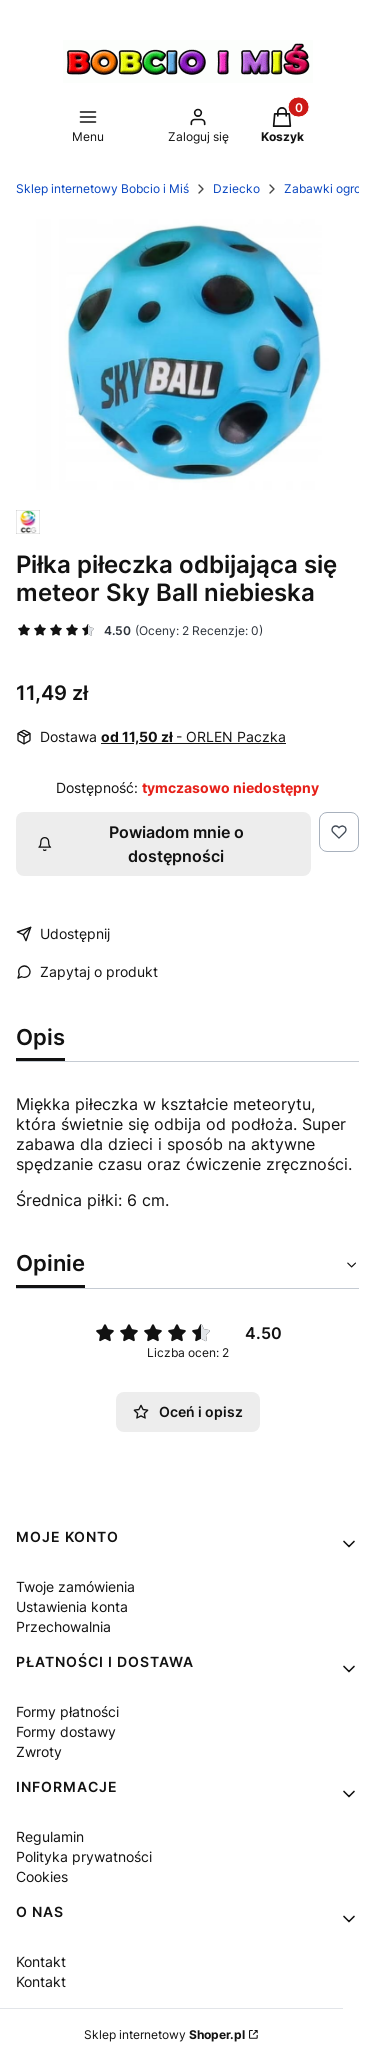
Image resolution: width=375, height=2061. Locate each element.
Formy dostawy (66, 1731)
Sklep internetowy (164, 2034)
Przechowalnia (63, 1626)
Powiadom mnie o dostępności (140, 844)
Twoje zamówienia (75, 1586)
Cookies (42, 1876)
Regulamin (50, 1836)
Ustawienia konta (72, 1606)
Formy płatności (67, 1711)
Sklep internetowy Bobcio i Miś (102, 188)
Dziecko (236, 188)
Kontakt (41, 1961)
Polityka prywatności (84, 1856)
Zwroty (39, 1751)
